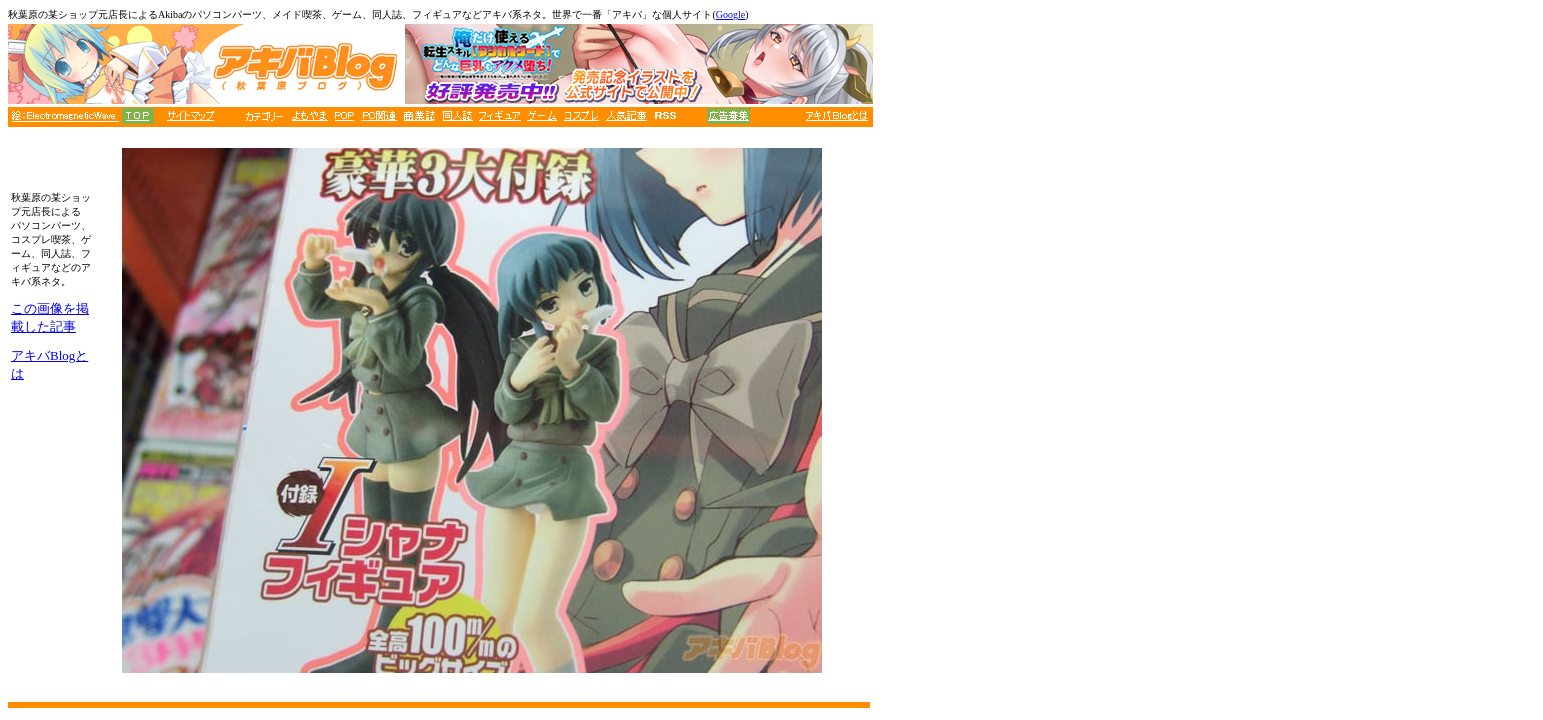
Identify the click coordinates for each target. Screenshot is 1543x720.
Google (730, 14)
